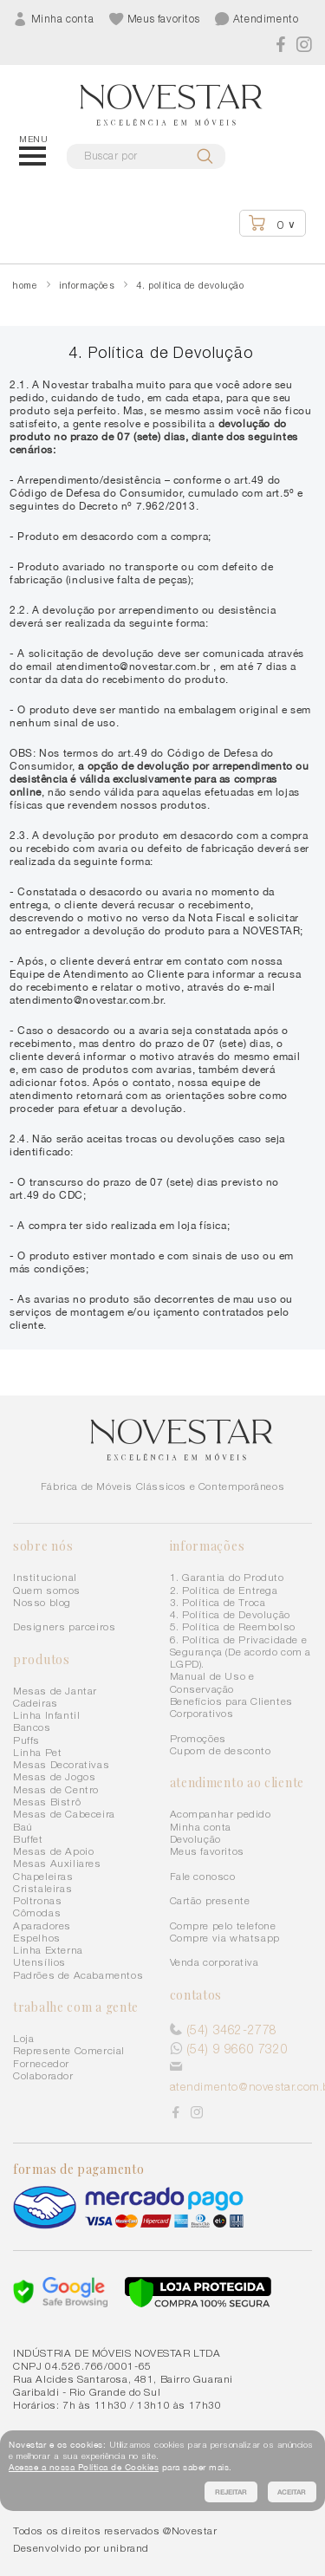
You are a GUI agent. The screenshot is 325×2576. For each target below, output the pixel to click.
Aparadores (42, 1925)
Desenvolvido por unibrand (81, 2547)
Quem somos (47, 1590)
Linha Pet (37, 1752)
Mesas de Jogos (54, 1776)
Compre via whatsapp (225, 1937)
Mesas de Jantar (55, 1690)
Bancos (32, 1727)
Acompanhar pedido (220, 1813)
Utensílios (39, 1961)
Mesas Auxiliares (57, 1863)
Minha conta (201, 1826)
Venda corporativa (214, 1961)
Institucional (45, 1577)
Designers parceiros (64, 1626)
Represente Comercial (69, 2050)
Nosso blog (42, 1602)
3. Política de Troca (218, 1602)
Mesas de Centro (56, 1789)
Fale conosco (203, 1876)
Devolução (195, 1838)
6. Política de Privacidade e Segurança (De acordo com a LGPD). (241, 1652)
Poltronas (37, 1900)
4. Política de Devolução (230, 1614)
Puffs (26, 1740)
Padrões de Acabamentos (78, 1974)
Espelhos (37, 1937)
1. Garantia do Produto (227, 1577)
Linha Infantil (46, 1714)
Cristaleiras (42, 1888)
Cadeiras (35, 1702)
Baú (23, 1826)
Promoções (198, 1738)
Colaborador (43, 2075)
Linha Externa (48, 1949)
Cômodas (37, 1912)
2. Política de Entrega (224, 1590)
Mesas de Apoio (53, 1850)
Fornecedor (41, 2063)
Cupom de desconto (220, 1750)
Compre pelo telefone (223, 1925)
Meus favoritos (207, 1850)
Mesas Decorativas (61, 1764)
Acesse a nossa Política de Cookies (84, 2467)
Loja (23, 2038)
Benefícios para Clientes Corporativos (231, 1707)
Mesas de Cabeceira (64, 1813)
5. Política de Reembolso (233, 1626)
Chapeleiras (43, 1876)
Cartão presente (210, 1900)
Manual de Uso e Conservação (212, 1682)
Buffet (28, 1838)
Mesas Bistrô (47, 1801)
